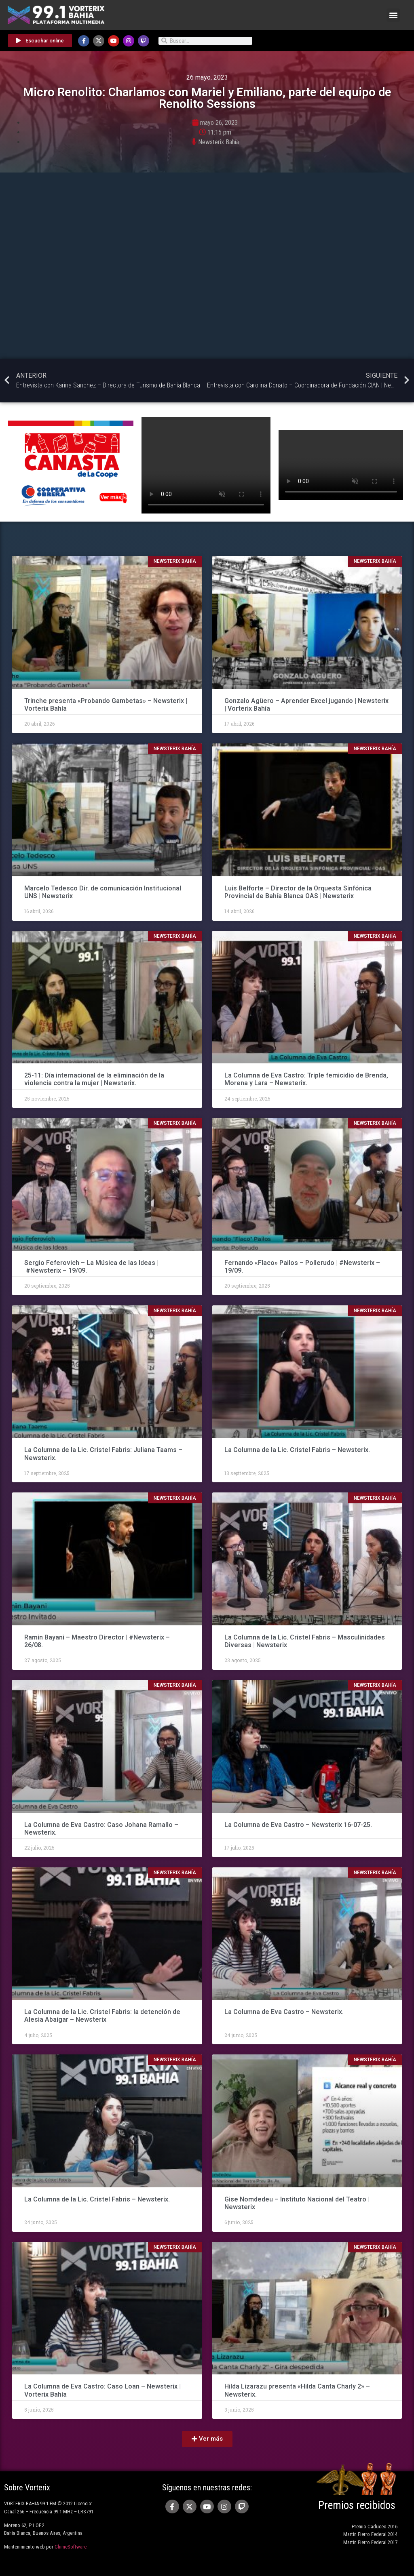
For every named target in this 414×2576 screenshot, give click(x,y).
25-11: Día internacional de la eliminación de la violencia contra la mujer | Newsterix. (94, 1079)
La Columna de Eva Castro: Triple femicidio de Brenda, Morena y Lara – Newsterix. (306, 1079)
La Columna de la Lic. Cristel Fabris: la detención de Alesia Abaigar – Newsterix (102, 2015)
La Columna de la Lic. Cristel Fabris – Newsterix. (297, 1450)
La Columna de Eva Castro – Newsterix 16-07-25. (298, 1825)
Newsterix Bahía (218, 142)
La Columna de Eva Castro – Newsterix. (284, 2012)
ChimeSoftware (71, 2547)
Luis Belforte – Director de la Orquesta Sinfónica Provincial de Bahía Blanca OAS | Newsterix (298, 892)
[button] (393, 15)
